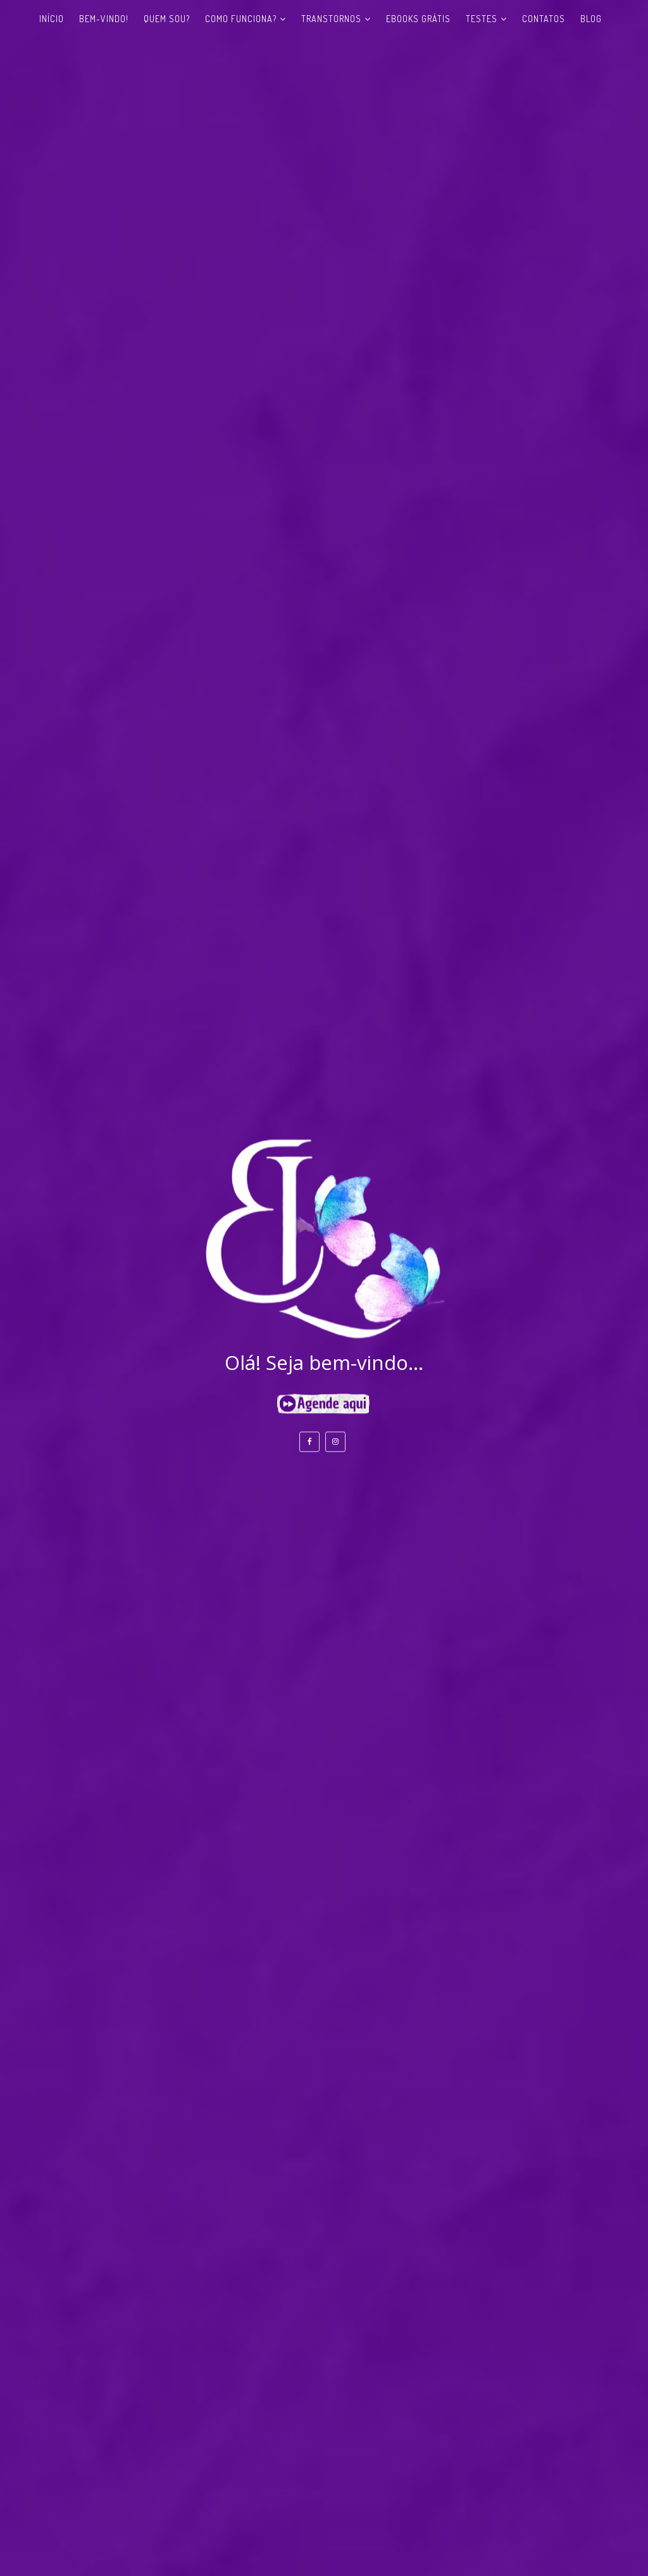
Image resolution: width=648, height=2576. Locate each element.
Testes (481, 18)
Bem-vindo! (103, 18)
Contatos (543, 18)
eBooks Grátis (418, 18)
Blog (591, 18)
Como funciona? (241, 18)
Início (51, 18)
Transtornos (331, 18)
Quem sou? (167, 18)
